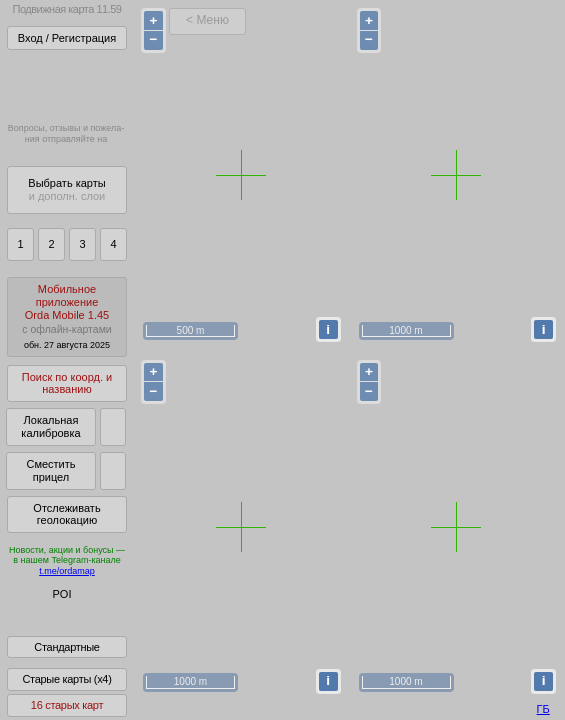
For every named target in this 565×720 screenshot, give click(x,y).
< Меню (207, 20)
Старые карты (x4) (66, 693)
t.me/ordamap (67, 571)
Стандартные (66, 661)
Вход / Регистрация (67, 38)
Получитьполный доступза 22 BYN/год (66, 84)
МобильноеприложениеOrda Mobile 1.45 (67, 316)
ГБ (543, 709)
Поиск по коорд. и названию (67, 383)
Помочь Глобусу (54, 629)
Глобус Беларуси (56, 612)
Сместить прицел (50, 470)
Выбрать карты (66, 189)
